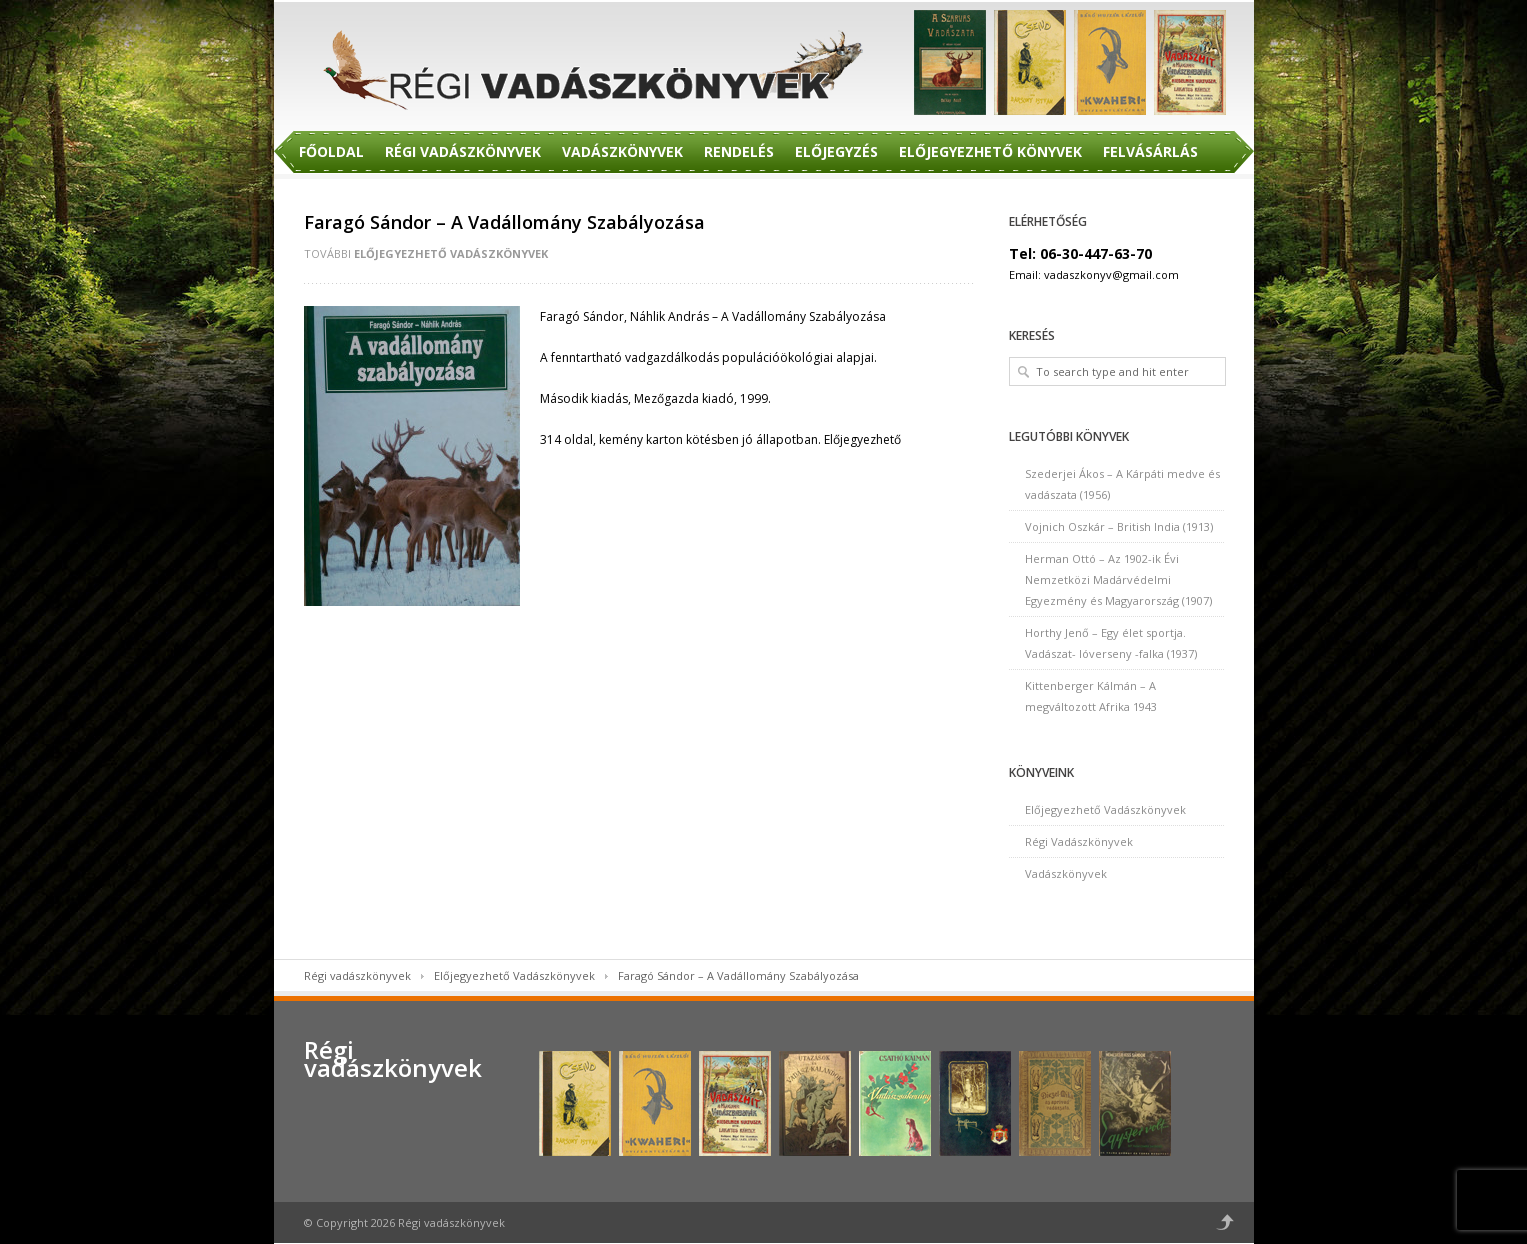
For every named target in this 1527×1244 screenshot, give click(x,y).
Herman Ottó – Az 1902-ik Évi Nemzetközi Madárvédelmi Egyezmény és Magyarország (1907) (1118, 579)
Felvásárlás (1150, 151)
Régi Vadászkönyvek (463, 151)
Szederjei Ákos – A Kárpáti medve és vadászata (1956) (1122, 484)
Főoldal (331, 151)
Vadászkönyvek (622, 151)
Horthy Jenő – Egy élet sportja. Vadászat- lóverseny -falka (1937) (1111, 643)
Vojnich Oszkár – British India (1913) (1119, 526)
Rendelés (739, 151)
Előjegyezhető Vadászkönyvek (451, 253)
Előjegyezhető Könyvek (990, 151)
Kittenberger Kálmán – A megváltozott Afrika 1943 (1091, 696)
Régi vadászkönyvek (357, 975)
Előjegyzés (836, 151)
